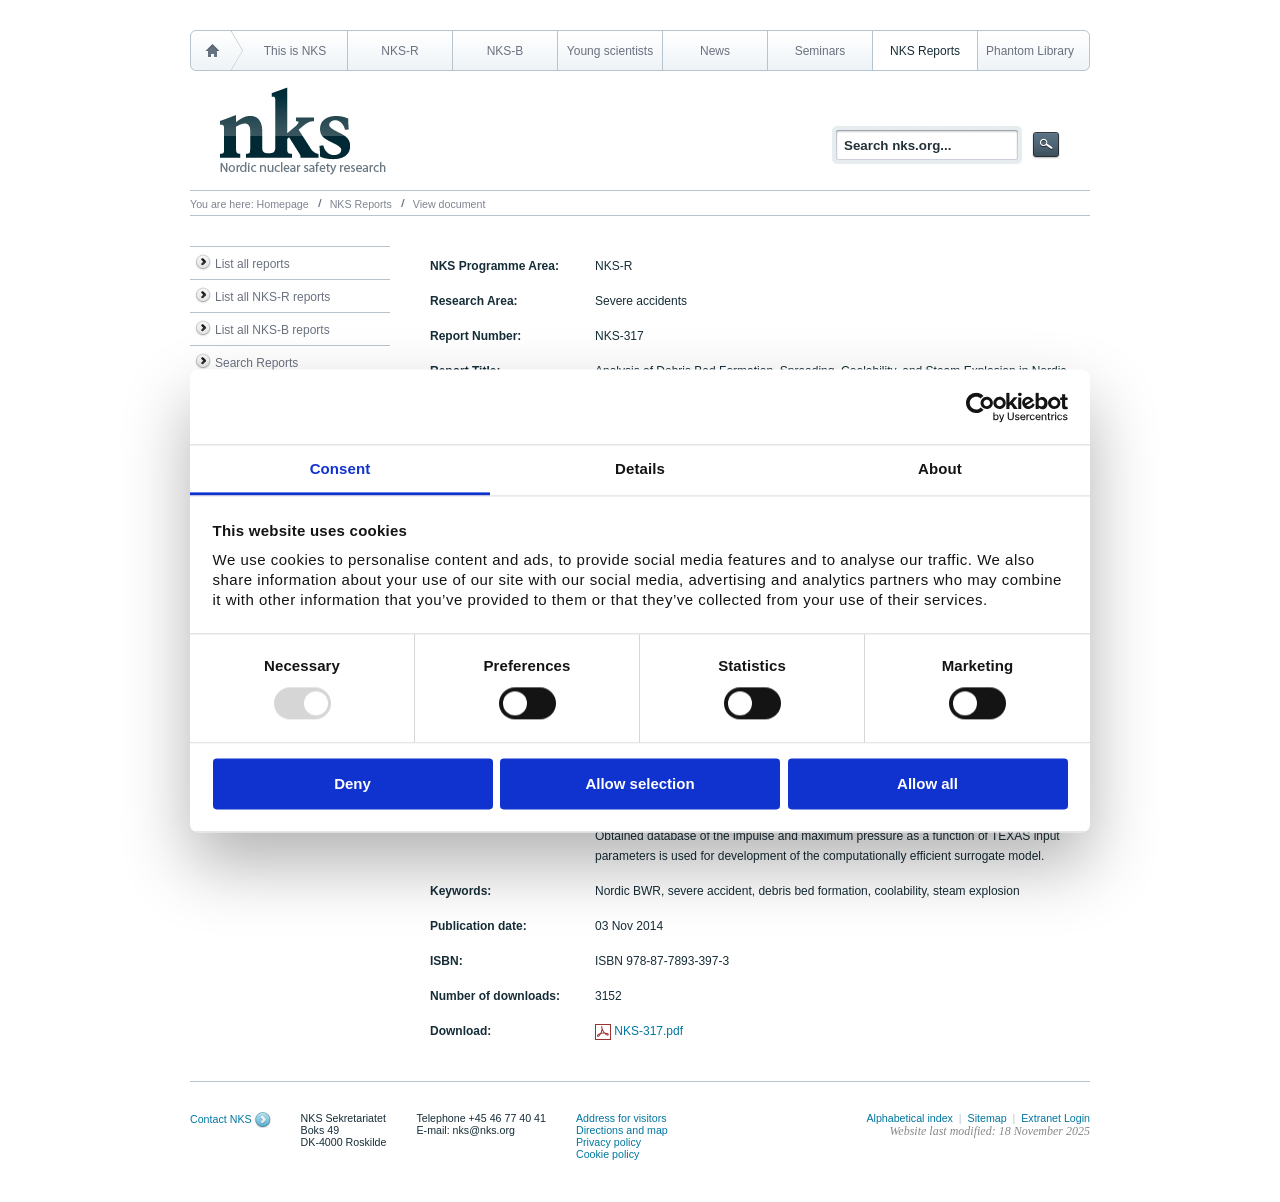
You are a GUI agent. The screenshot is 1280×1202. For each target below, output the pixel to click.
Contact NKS (221, 1119)
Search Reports (256, 363)
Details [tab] (640, 468)
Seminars (820, 51)
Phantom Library (1030, 51)
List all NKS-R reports (272, 297)
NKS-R (399, 51)
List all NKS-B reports (272, 330)
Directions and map (622, 1130)
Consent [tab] (340, 468)
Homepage (283, 204)
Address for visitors (621, 1118)
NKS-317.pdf (648, 1031)
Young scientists (610, 51)
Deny (352, 783)
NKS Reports (925, 51)
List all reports (252, 264)
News (715, 51)
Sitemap (987, 1118)
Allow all (927, 783)
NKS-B (505, 51)
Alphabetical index (909, 1118)
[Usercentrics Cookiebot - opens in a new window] (980, 407)
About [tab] (940, 468)
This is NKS (295, 51)
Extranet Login (1055, 1118)
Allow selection (639, 783)
